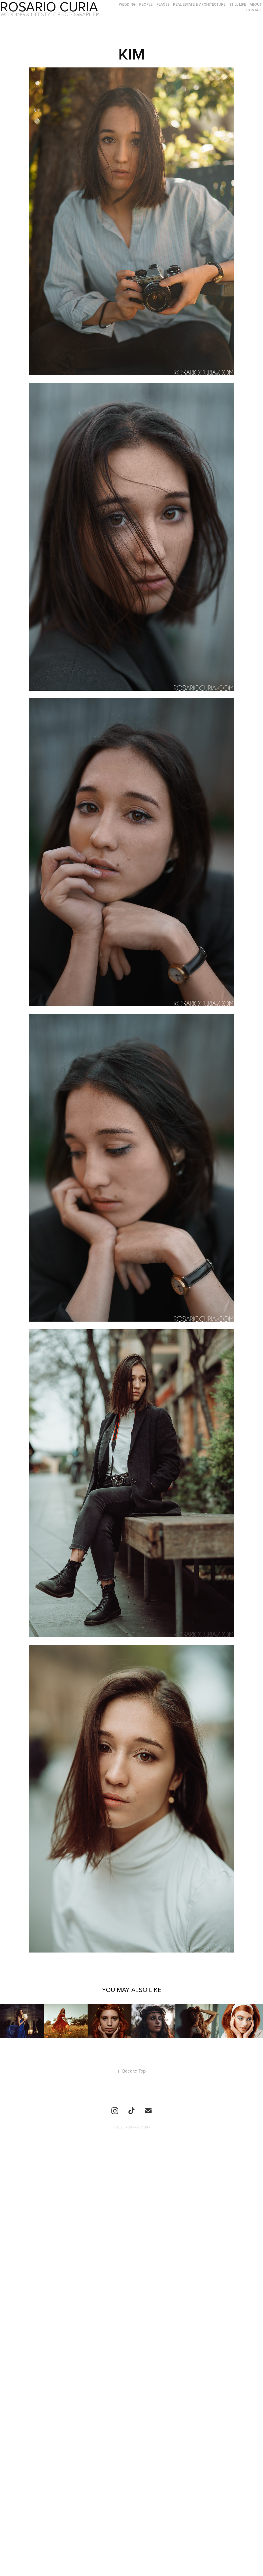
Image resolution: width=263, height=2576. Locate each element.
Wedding (127, 4)
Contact (254, 10)
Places (163, 4)
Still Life (237, 4)
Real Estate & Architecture (199, 4)
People (146, 4)
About (256, 4)
